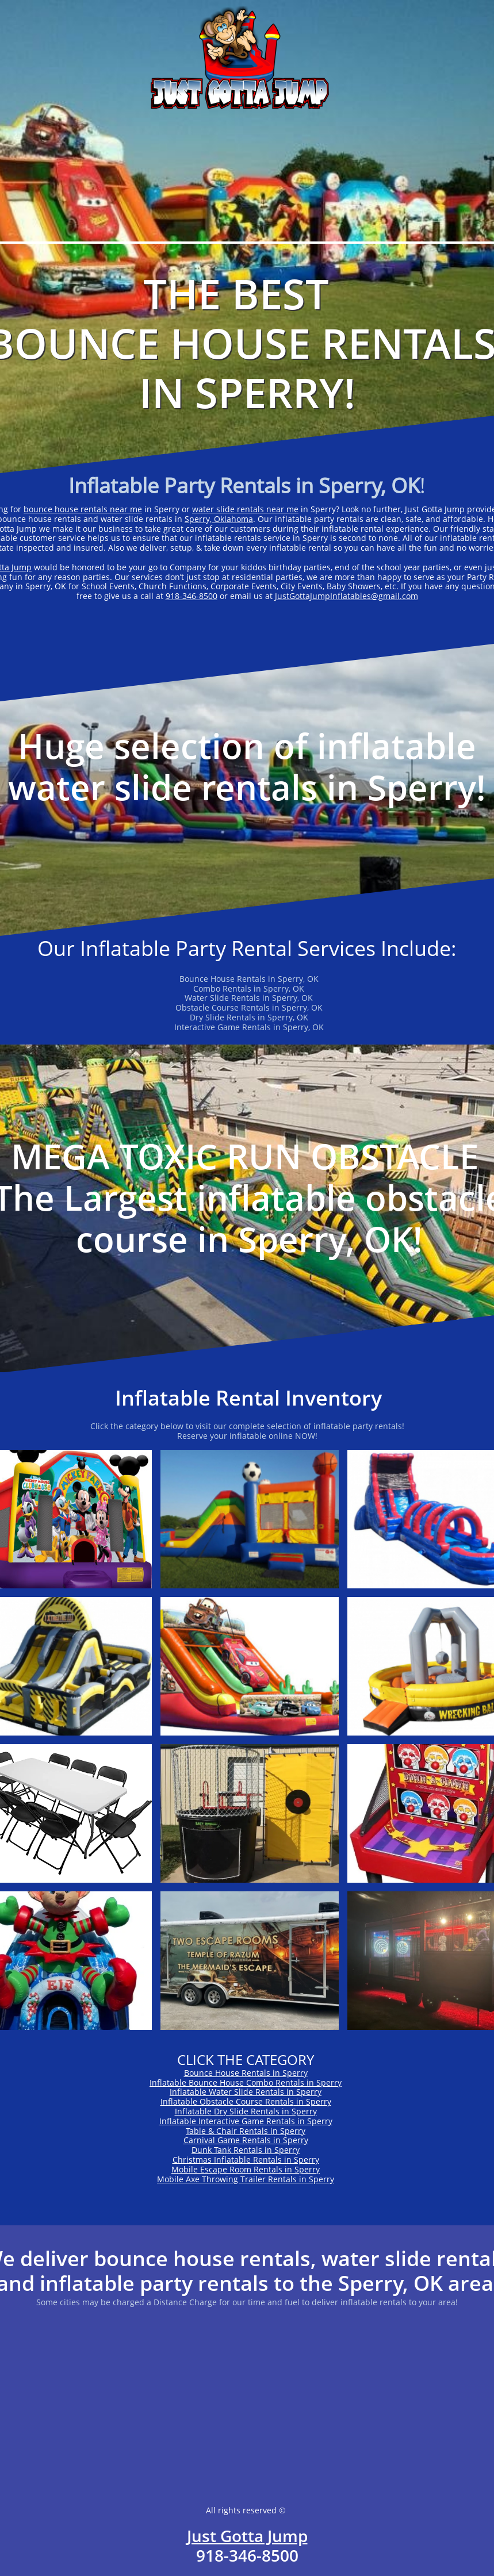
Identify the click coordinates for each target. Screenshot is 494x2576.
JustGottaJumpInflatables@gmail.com (346, 595)
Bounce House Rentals (227, 2072)
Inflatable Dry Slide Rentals (227, 2111)
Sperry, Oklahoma (219, 518)
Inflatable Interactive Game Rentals (227, 2121)
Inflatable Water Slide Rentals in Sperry (245, 2091)
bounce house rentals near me (83, 509)
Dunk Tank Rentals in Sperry (246, 2149)
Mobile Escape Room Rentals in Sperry (245, 2169)
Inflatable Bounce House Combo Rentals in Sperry (246, 2082)
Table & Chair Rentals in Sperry (245, 2130)
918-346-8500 (191, 595)
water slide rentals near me (245, 509)
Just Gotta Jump (247, 2536)
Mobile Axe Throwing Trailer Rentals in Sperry (245, 2179)
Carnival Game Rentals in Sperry (245, 2139)
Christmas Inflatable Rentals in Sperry (246, 2159)
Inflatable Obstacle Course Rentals (227, 2101)
